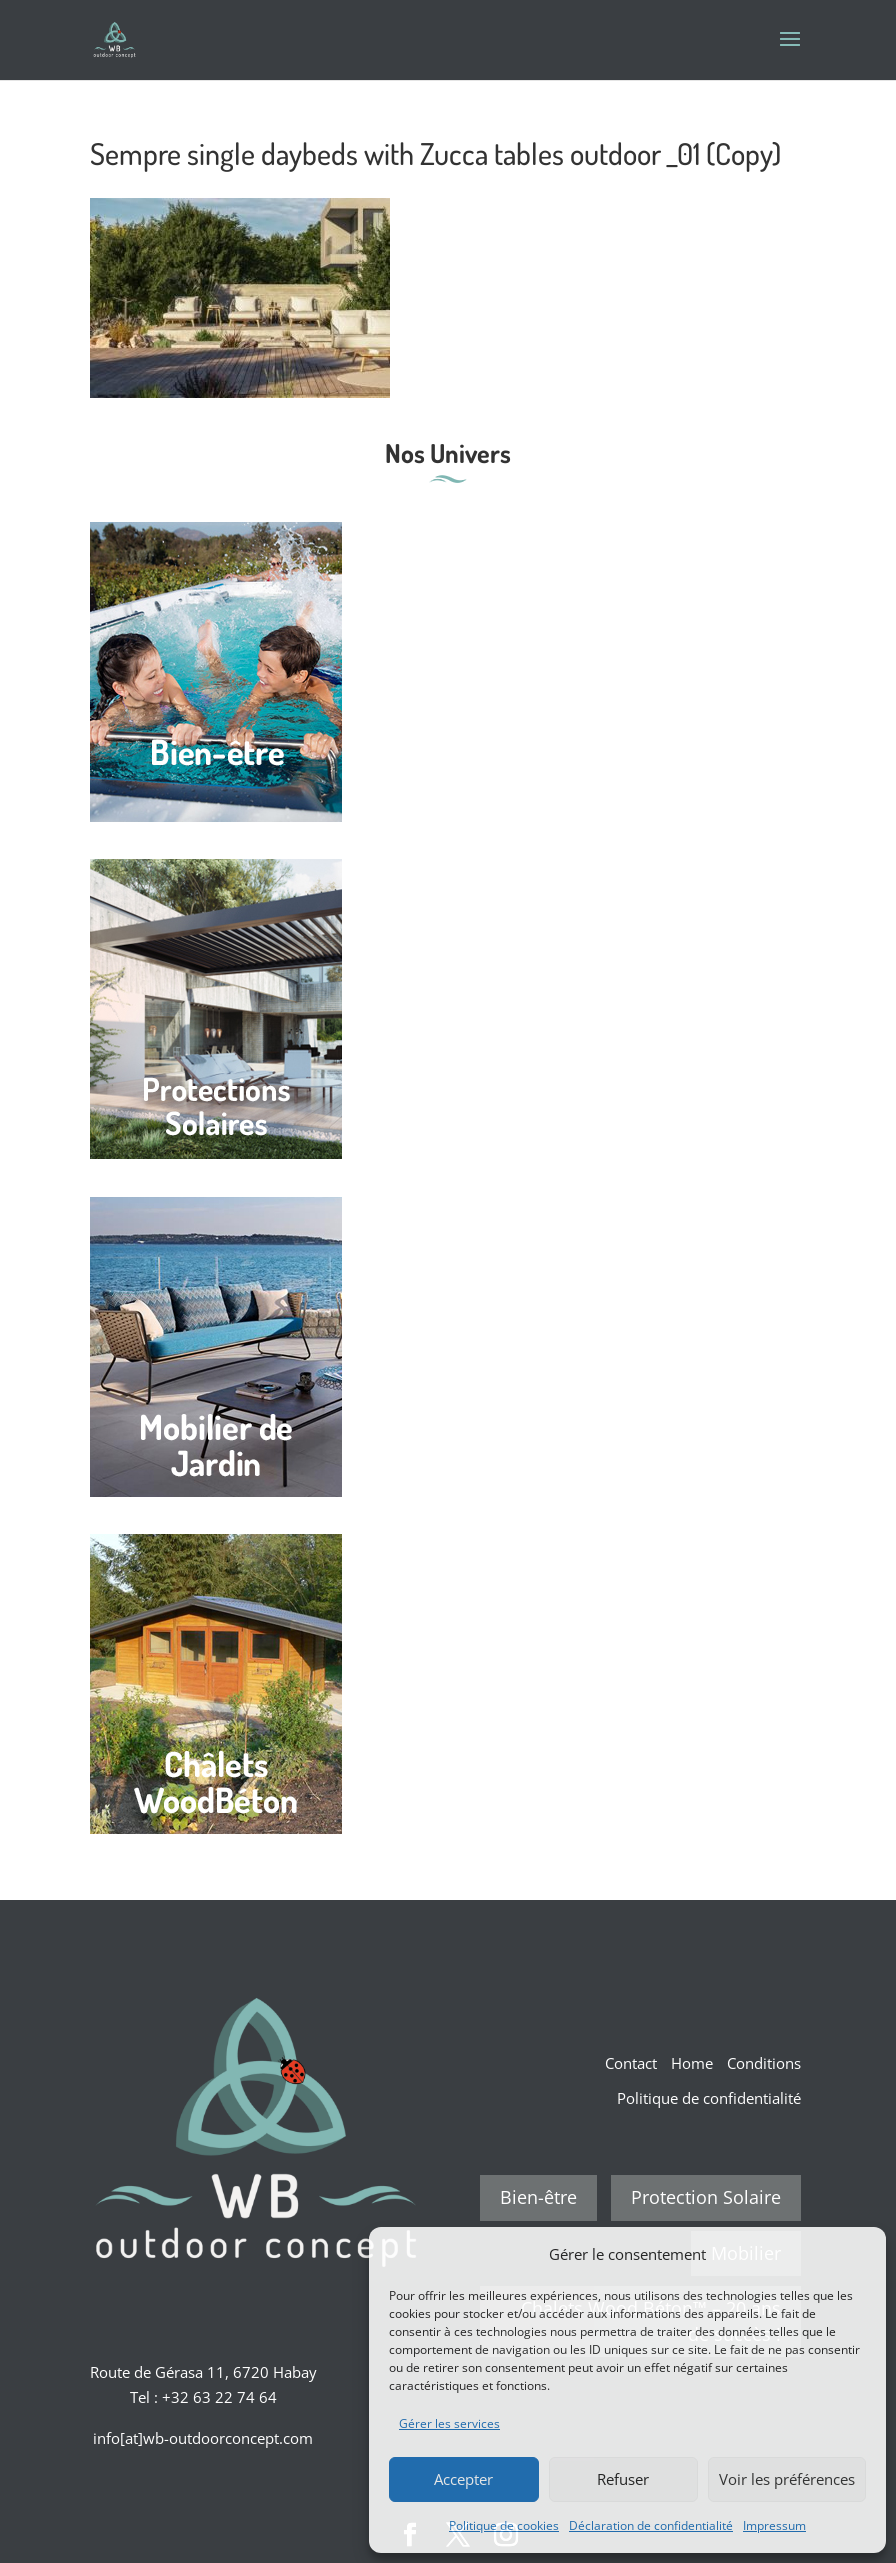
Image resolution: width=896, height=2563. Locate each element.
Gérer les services (449, 2423)
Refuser (623, 2479)
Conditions (764, 2063)
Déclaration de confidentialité (651, 2525)
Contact (631, 2063)
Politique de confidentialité (709, 2098)
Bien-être (538, 2197)
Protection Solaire (706, 2197)
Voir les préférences (787, 2479)
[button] (856, 2254)
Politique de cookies (504, 2525)
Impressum (774, 2525)
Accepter (463, 2479)
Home (692, 2063)
